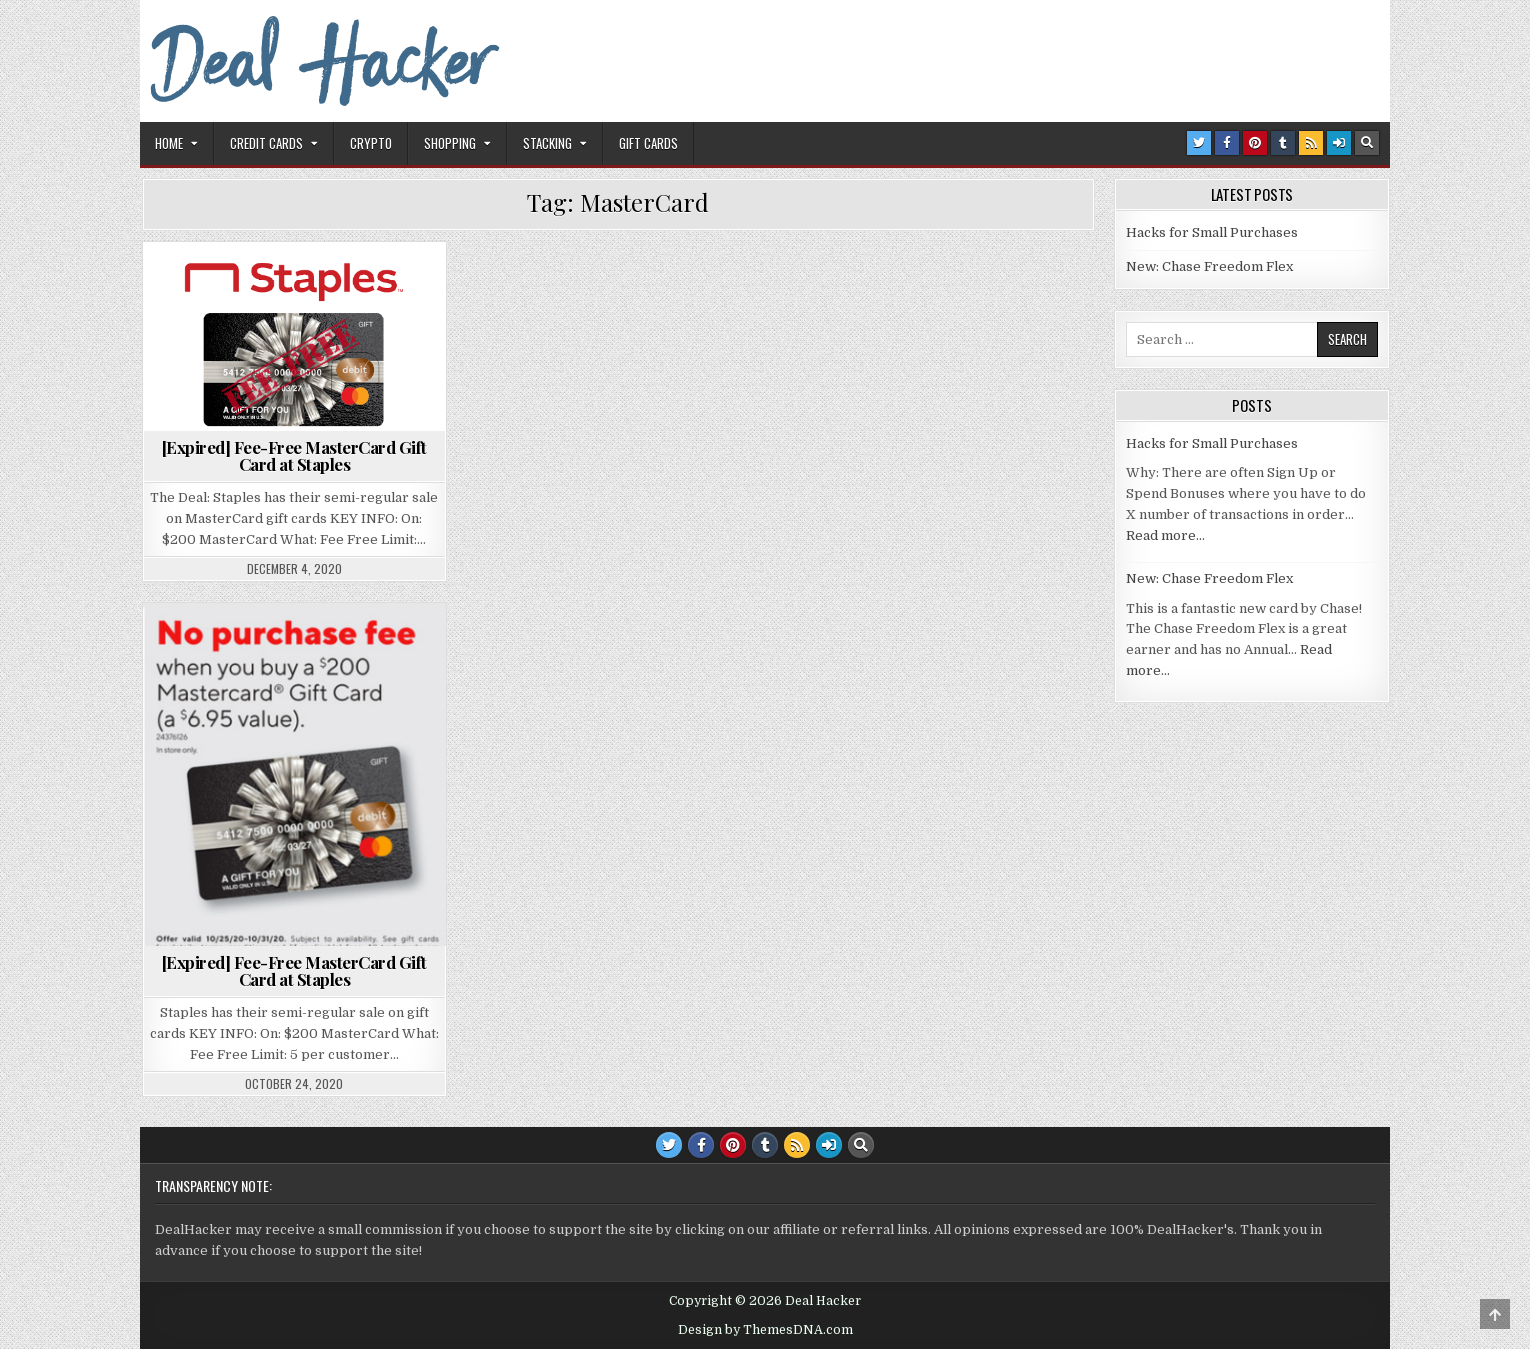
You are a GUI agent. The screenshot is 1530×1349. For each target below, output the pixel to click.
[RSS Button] (1311, 143)
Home (169, 143)
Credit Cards (266, 143)
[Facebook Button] (1227, 143)
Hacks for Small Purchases (1212, 232)
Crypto (371, 143)
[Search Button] (1367, 143)
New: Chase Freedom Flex (1209, 266)
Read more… (1165, 535)
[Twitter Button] (1199, 143)
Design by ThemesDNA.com (765, 1330)
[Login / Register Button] (1339, 143)
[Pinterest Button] (1255, 143)
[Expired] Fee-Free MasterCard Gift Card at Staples (294, 455)
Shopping (450, 143)
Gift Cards (648, 143)
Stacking (547, 143)
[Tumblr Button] (1283, 143)
